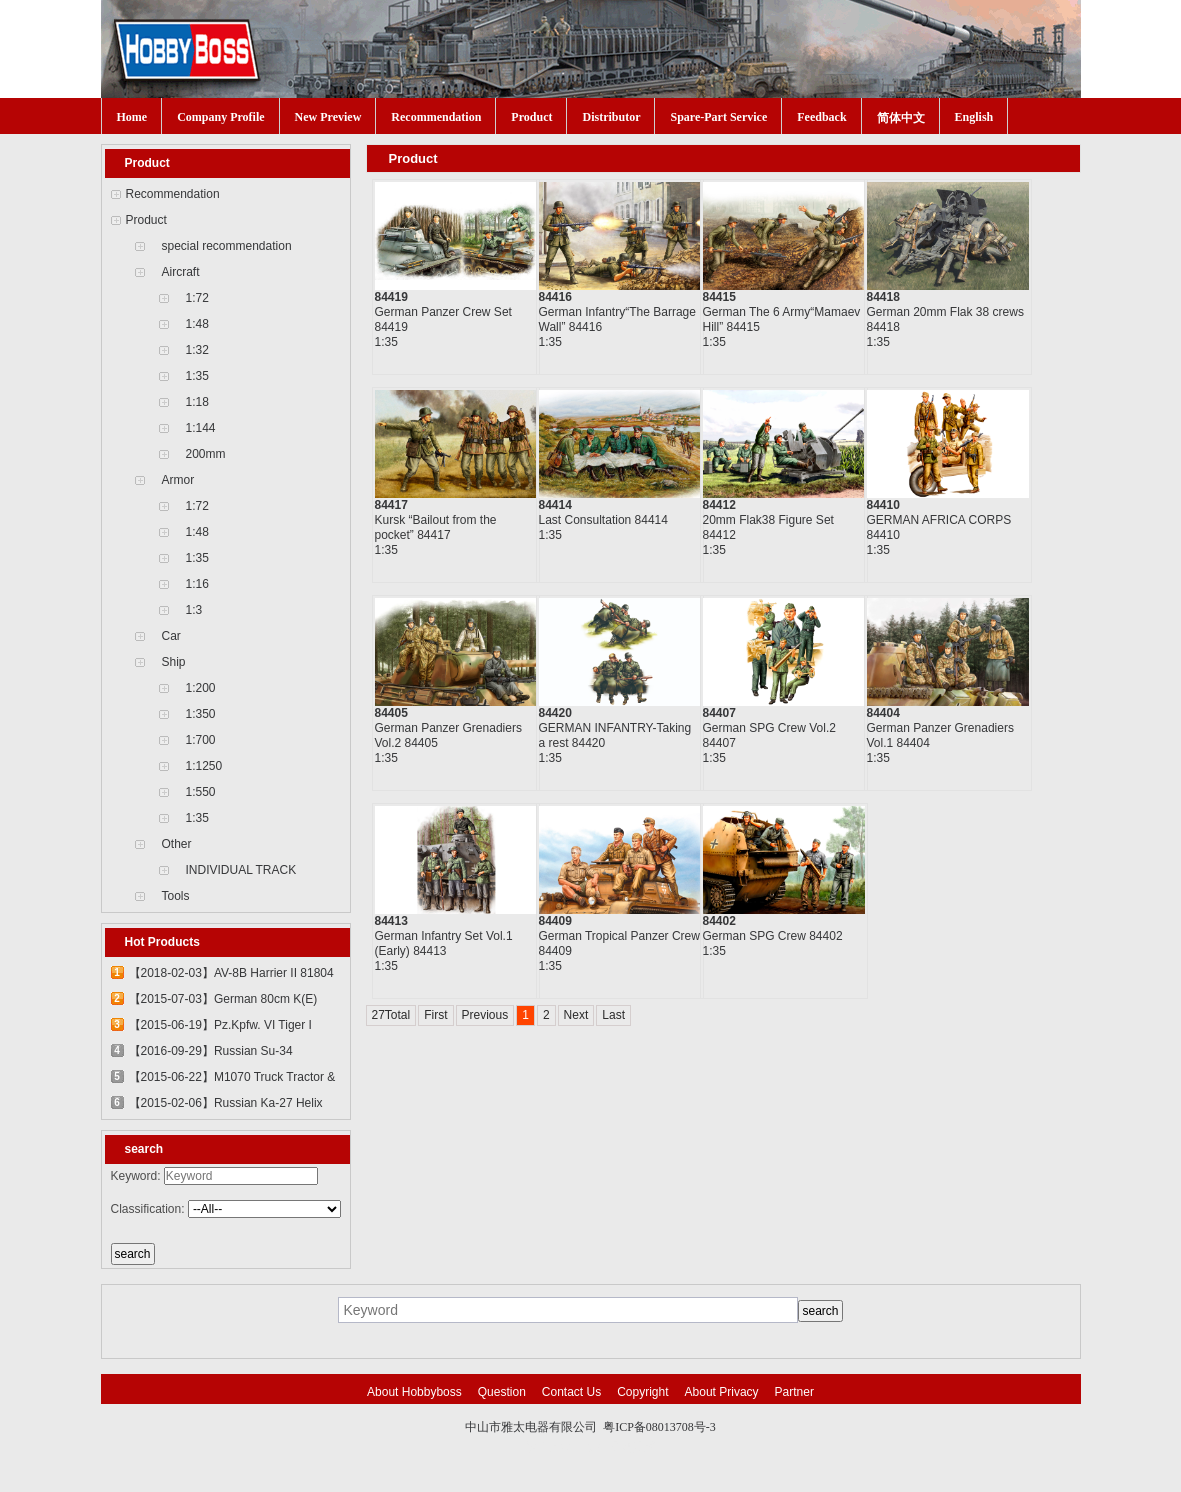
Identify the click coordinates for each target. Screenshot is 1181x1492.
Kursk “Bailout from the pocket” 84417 (436, 527)
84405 (391, 713)
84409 (555, 921)
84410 (883, 505)
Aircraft (181, 272)
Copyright (642, 1392)
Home (132, 117)
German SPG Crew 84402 (773, 936)
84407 (719, 713)
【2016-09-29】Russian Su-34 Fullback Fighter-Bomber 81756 (213, 1054)
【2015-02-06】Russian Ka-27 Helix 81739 (226, 1106)
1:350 (201, 714)
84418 (883, 297)
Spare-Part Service (718, 117)
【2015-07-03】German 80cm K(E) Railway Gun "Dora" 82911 (223, 1002)
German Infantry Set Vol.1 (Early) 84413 (444, 943)
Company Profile (220, 117)
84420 (555, 713)
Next (576, 1015)
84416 (555, 297)
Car (171, 636)
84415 (719, 297)
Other (177, 844)
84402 (719, 921)
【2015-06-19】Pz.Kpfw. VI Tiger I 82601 (220, 1028)
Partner (794, 1392)
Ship (174, 662)
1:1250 (204, 766)
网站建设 (633, 1447)
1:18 (197, 402)
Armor (178, 480)
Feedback (821, 117)
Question (502, 1392)
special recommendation (227, 246)
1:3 (194, 610)
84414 (555, 505)
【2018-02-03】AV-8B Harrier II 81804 (231, 973)
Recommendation (436, 117)
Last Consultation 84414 (603, 520)
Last (613, 1015)
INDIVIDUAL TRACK (241, 870)
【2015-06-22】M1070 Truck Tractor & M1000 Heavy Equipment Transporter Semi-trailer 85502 (232, 1080)
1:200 (201, 688)
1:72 (197, 298)
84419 (391, 297)
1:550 (201, 792)
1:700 (201, 740)
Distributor (611, 117)
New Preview (328, 117)
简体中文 (901, 118)
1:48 (197, 324)
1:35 (197, 376)
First (435, 1015)
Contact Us (571, 1392)
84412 (719, 505)
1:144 (201, 428)
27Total (391, 1015)
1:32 (197, 350)
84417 (391, 505)
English (974, 117)
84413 (391, 921)
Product (531, 117)
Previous (485, 1015)
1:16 (197, 584)
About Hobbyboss (414, 1392)
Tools (176, 896)
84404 (883, 713)
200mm (206, 454)
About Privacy (722, 1392)
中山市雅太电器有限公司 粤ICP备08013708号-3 (590, 1427)
